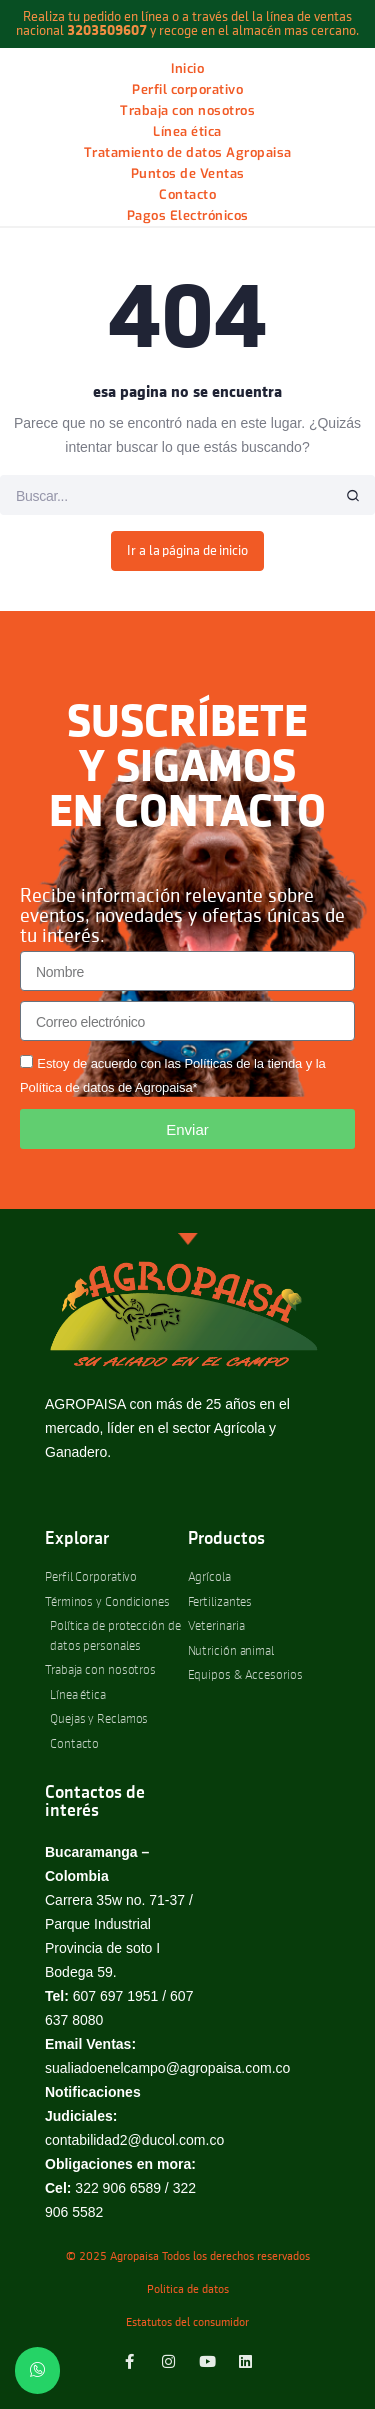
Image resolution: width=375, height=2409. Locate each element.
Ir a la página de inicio (187, 551)
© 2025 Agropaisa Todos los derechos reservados (188, 2257)
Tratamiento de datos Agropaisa (188, 152)
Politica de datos (188, 2290)
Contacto (187, 194)
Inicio (187, 68)
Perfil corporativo (187, 89)
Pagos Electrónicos (188, 215)
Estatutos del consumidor (187, 2323)
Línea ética (187, 131)
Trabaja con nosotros (187, 110)
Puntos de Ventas (188, 173)
